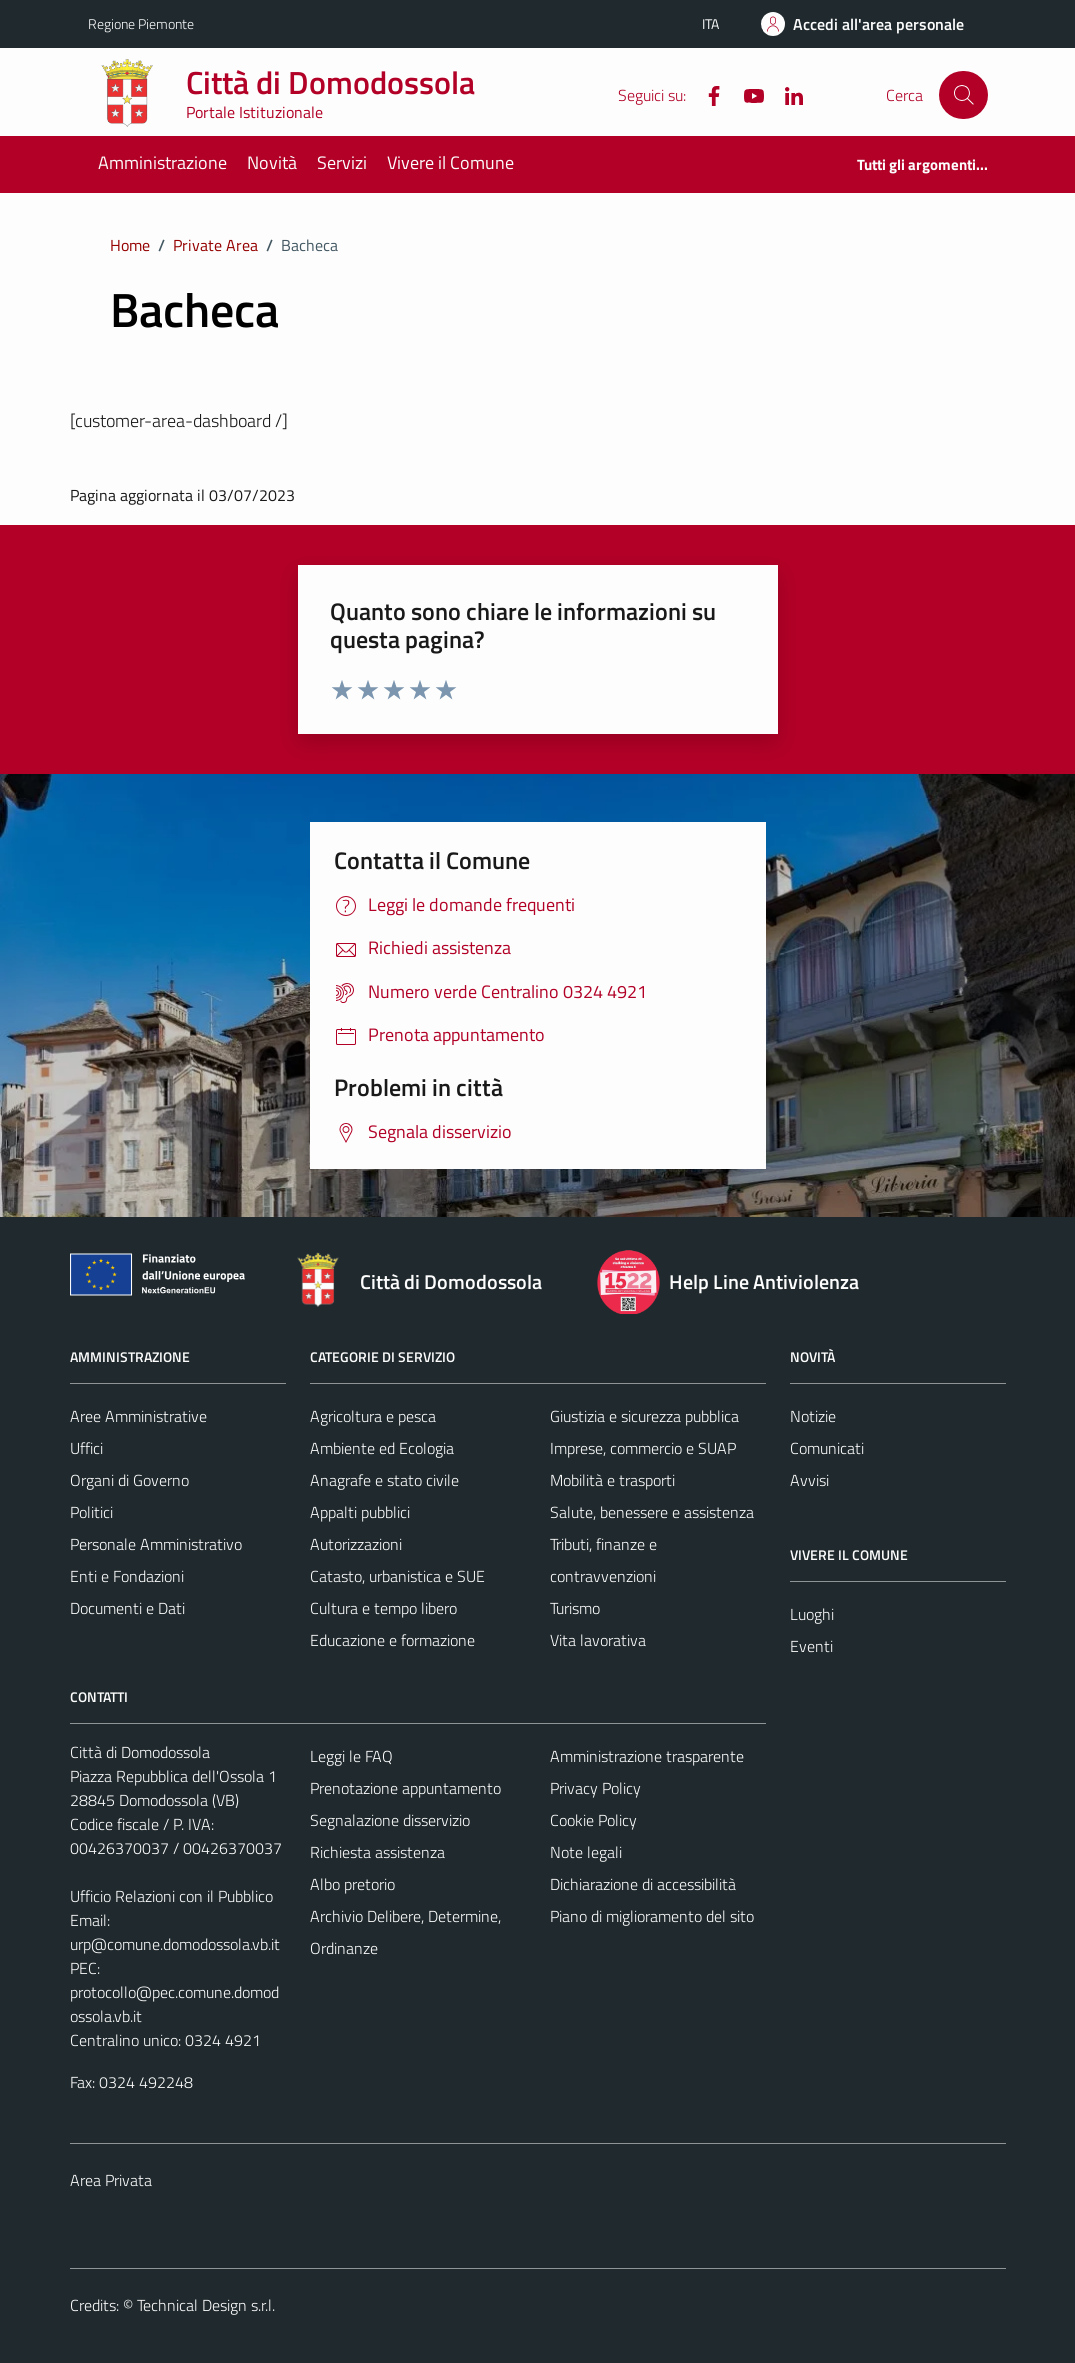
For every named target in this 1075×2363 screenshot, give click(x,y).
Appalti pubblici (360, 1512)
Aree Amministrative (138, 1416)
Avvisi (809, 1480)
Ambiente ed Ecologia (382, 1448)
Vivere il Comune (450, 162)
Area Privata (111, 2180)
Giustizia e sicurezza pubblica (644, 1416)
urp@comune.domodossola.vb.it (175, 1944)
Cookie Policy (593, 1820)
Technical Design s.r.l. (206, 2305)
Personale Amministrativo (156, 1544)
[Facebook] (706, 94)
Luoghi (812, 1614)
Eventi (811, 1646)
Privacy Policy (595, 1788)
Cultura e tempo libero (383, 1608)
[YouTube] (746, 94)
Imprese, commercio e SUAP (643, 1448)
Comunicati (827, 1448)
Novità (272, 162)
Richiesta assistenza (377, 1852)
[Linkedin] (786, 94)
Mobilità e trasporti (612, 1480)
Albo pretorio (352, 1884)
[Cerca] (963, 95)
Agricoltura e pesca (373, 1416)
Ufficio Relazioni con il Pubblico (171, 1896)
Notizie (813, 1416)
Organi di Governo (129, 1480)
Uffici (86, 1448)
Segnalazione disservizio (390, 1820)
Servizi (342, 162)
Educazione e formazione (392, 1640)
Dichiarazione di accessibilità (643, 1884)
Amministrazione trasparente (647, 1756)
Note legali (586, 1852)
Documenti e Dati (127, 1608)
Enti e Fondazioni (127, 1576)
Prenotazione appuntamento (405, 1788)
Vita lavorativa (598, 1640)
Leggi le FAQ (351, 1756)
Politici (91, 1512)
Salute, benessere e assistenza (652, 1512)
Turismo (575, 1608)
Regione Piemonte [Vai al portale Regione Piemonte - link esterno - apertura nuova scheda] (141, 23)
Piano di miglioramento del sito (652, 1916)
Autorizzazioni (356, 1544)
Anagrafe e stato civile (384, 1480)
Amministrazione (162, 162)
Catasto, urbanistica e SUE (397, 1576)
